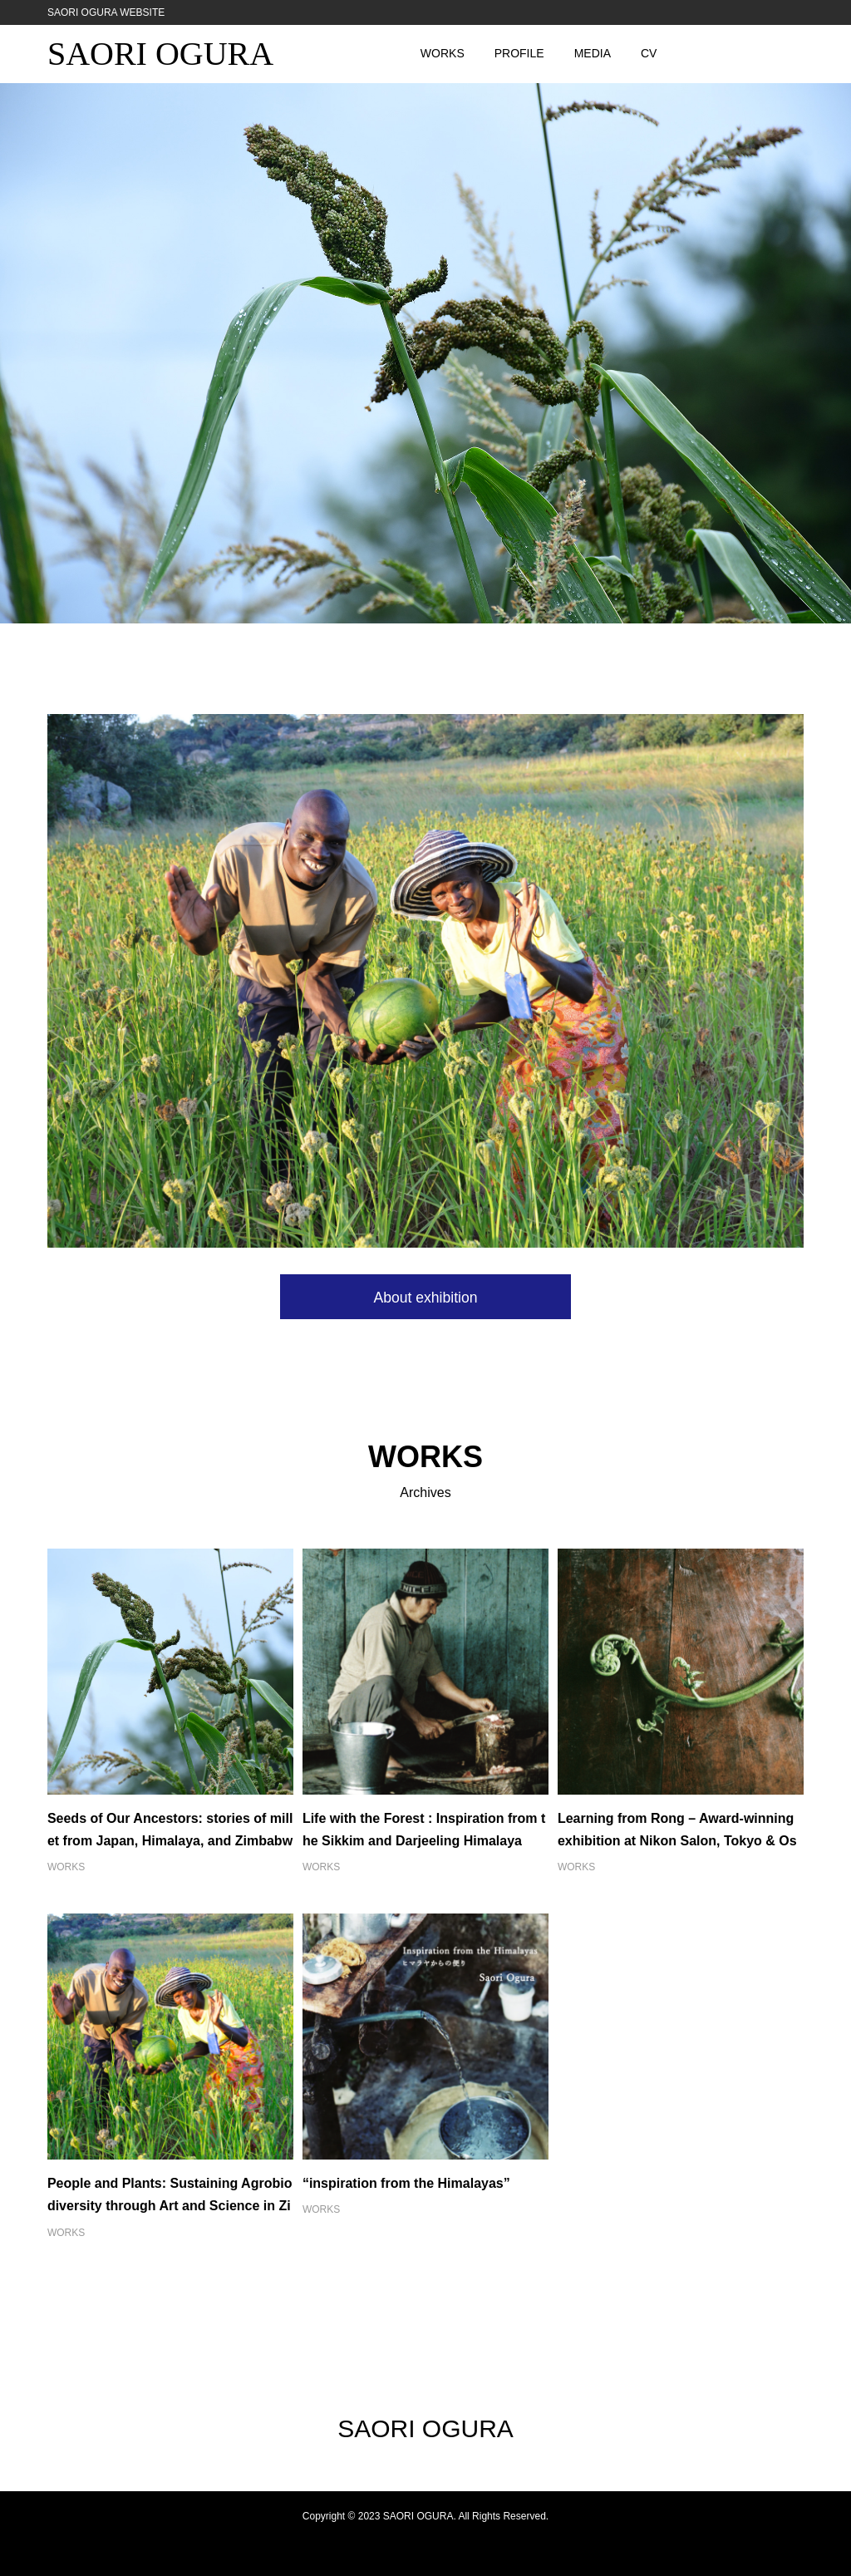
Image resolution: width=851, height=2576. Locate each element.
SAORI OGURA (160, 53)
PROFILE (519, 53)
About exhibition (425, 1297)
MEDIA (592, 53)
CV (649, 53)
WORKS (443, 53)
